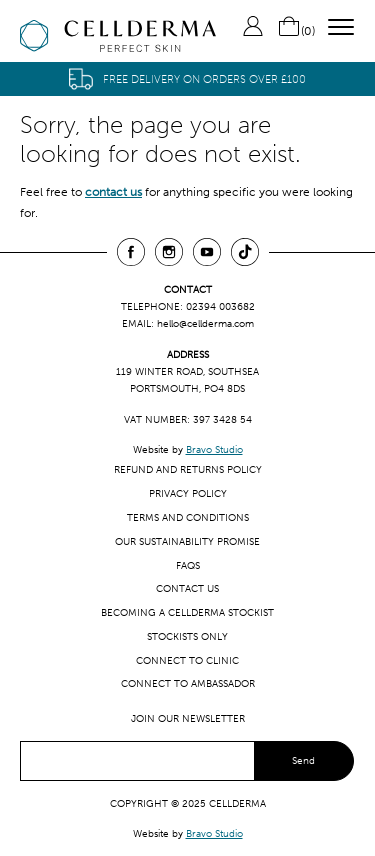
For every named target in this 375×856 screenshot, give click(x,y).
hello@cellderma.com (205, 323)
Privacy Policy (188, 493)
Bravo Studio (214, 449)
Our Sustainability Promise (187, 541)
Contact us (187, 588)
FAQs (188, 565)
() (296, 31)
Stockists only (187, 636)
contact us (113, 192)
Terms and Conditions (188, 517)
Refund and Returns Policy (188, 469)
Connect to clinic (187, 660)
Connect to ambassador (188, 683)
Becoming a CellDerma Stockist (187, 612)
